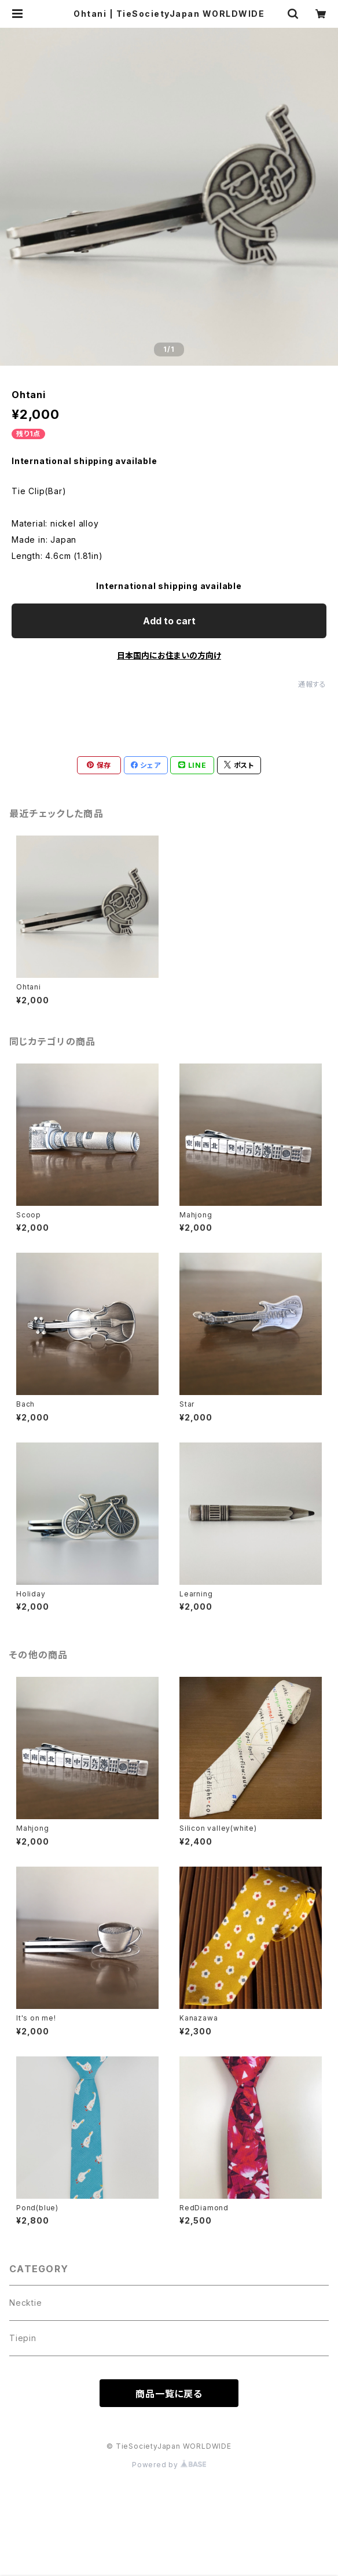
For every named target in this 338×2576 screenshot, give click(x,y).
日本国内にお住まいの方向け (169, 655)
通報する (312, 684)
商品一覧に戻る (169, 2394)
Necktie (25, 2303)
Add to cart (169, 621)
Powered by (169, 2464)
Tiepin (22, 2338)
